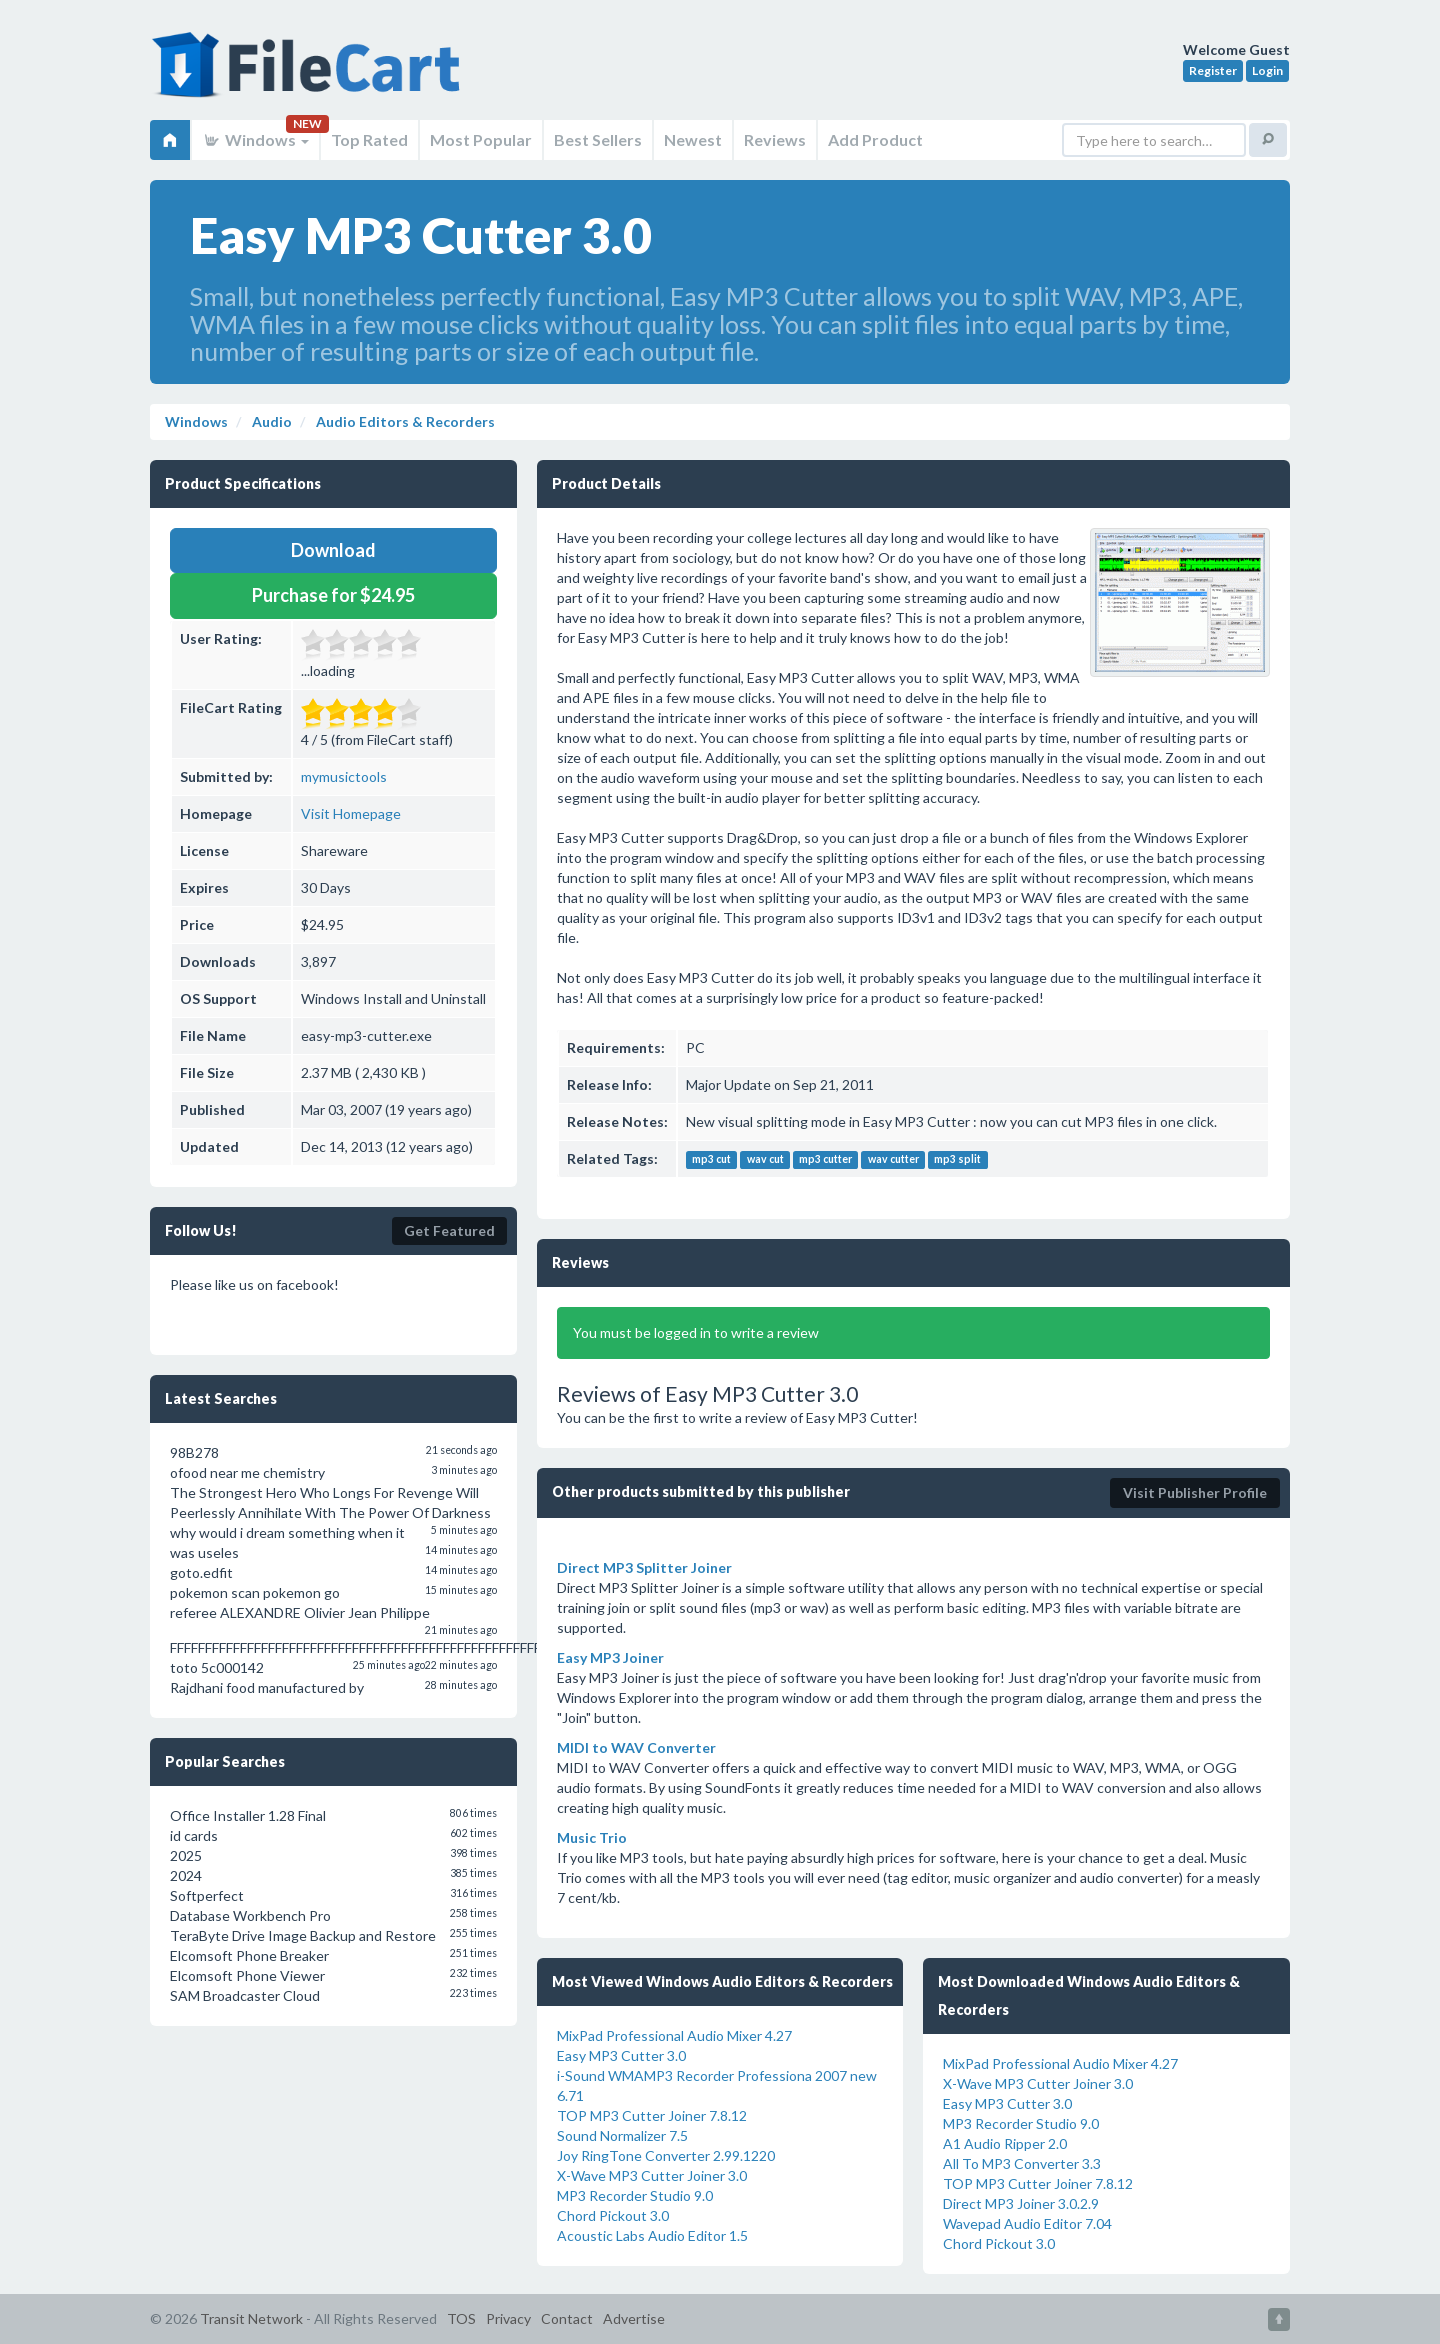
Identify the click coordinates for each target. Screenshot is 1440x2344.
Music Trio (592, 1837)
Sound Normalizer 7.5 (622, 2135)
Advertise (634, 2318)
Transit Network (251, 2318)
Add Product (875, 139)
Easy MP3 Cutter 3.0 (621, 2055)
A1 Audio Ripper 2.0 (1005, 2143)
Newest (693, 139)
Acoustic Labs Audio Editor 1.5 (652, 2235)
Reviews (775, 139)
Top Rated (369, 139)
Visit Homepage (351, 813)
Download (333, 550)
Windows (255, 139)
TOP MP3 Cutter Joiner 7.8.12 (652, 2115)
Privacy (508, 2318)
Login (1267, 70)
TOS (461, 2318)
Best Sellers (598, 139)
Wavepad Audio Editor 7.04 (1027, 2223)
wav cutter (893, 1160)
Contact (567, 2318)
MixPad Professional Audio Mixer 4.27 (674, 2035)
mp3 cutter (825, 1160)
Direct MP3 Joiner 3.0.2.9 (1021, 2203)
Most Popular (481, 139)
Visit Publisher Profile (1195, 1492)
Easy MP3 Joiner (610, 1657)
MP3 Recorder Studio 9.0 (635, 2195)
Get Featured (449, 1230)
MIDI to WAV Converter (636, 1747)
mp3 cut (711, 1160)
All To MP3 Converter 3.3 (1022, 2163)
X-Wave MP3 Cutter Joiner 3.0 (652, 2175)
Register (1213, 70)
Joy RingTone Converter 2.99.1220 (666, 2155)
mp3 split (957, 1160)
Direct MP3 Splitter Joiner (644, 1567)
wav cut (765, 1160)
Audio (270, 421)
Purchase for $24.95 (333, 595)
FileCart (310, 75)
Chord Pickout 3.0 (613, 2215)
